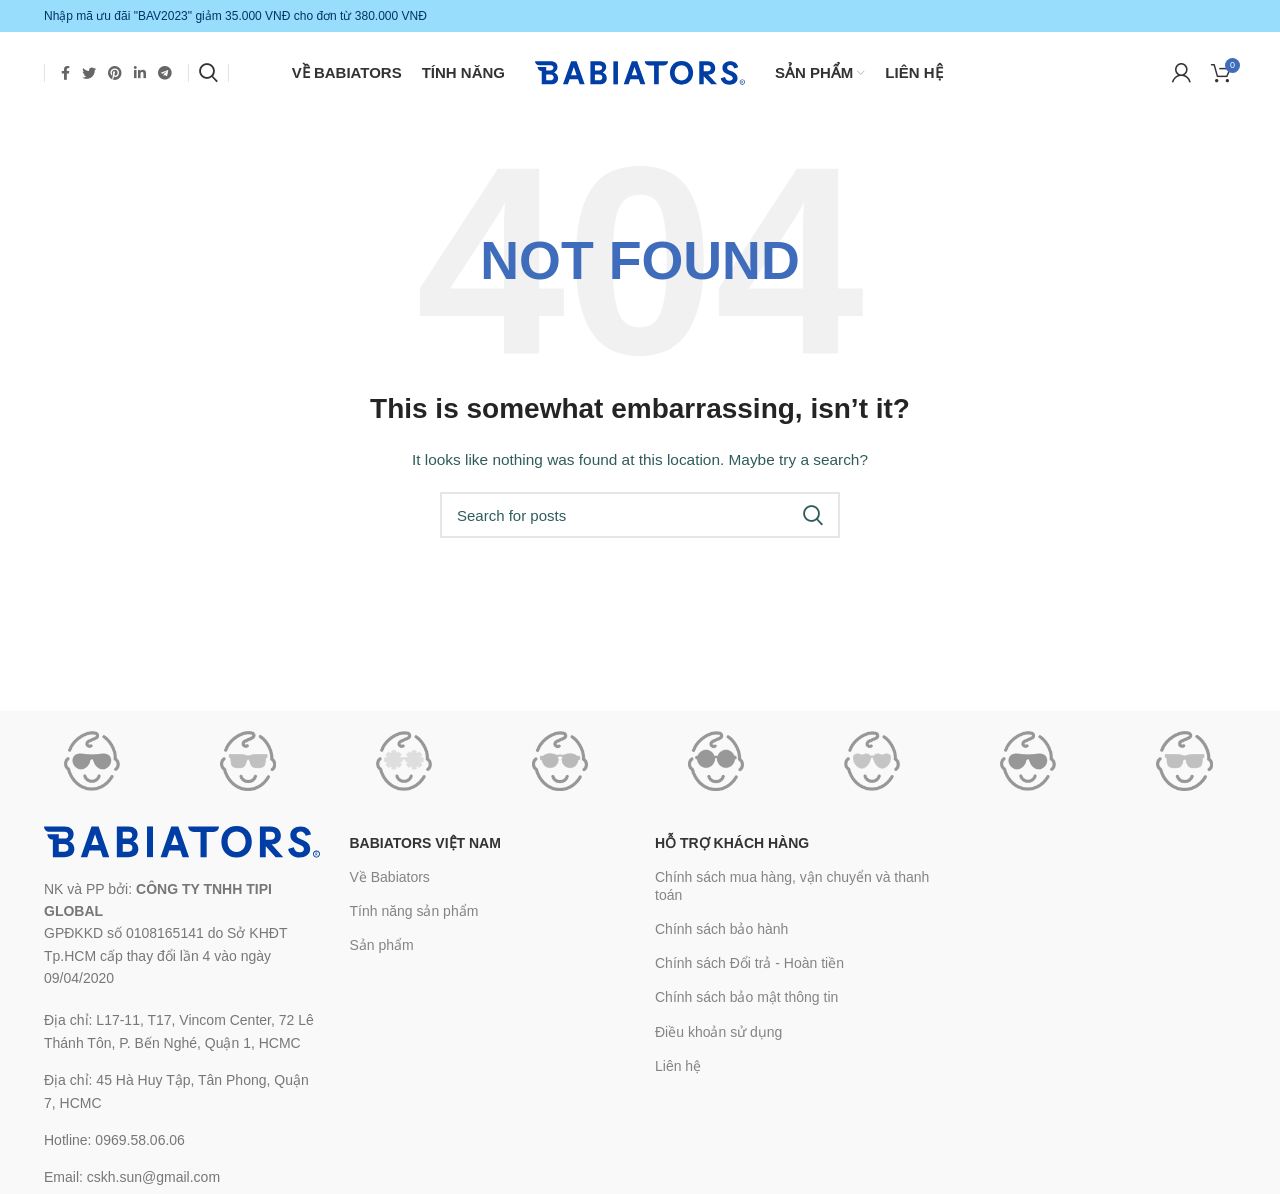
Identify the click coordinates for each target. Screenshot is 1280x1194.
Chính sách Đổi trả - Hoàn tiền (749, 970)
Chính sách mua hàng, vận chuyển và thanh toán (792, 892)
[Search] (208, 75)
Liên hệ (678, 1072)
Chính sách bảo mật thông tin (746, 1004)
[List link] (182, 1038)
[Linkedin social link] (140, 75)
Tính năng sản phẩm (414, 917)
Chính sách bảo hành (721, 936)
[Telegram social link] (165, 75)
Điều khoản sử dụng (718, 1038)
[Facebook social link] (65, 75)
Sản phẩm (382, 952)
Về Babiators (390, 883)
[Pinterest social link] (115, 75)
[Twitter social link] (89, 75)
